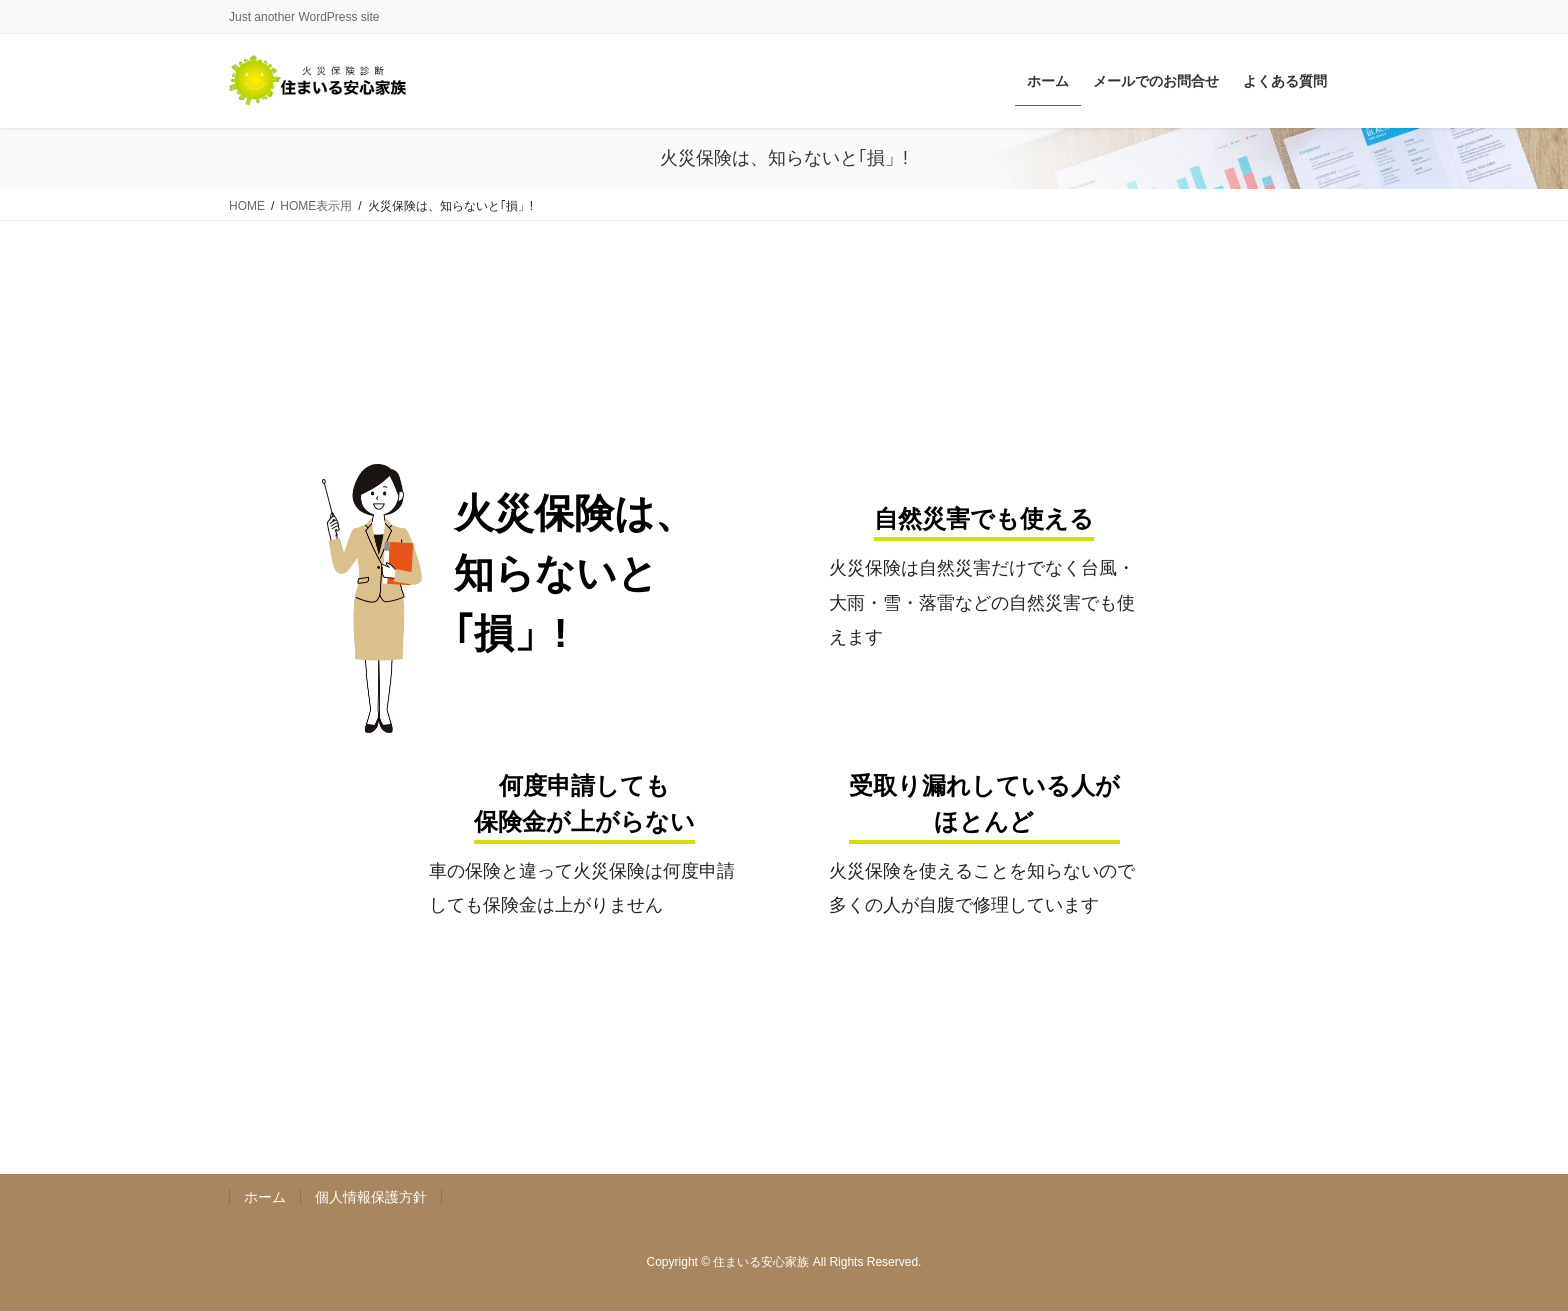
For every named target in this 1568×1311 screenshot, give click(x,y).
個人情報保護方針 (371, 1197)
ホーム (265, 1197)
